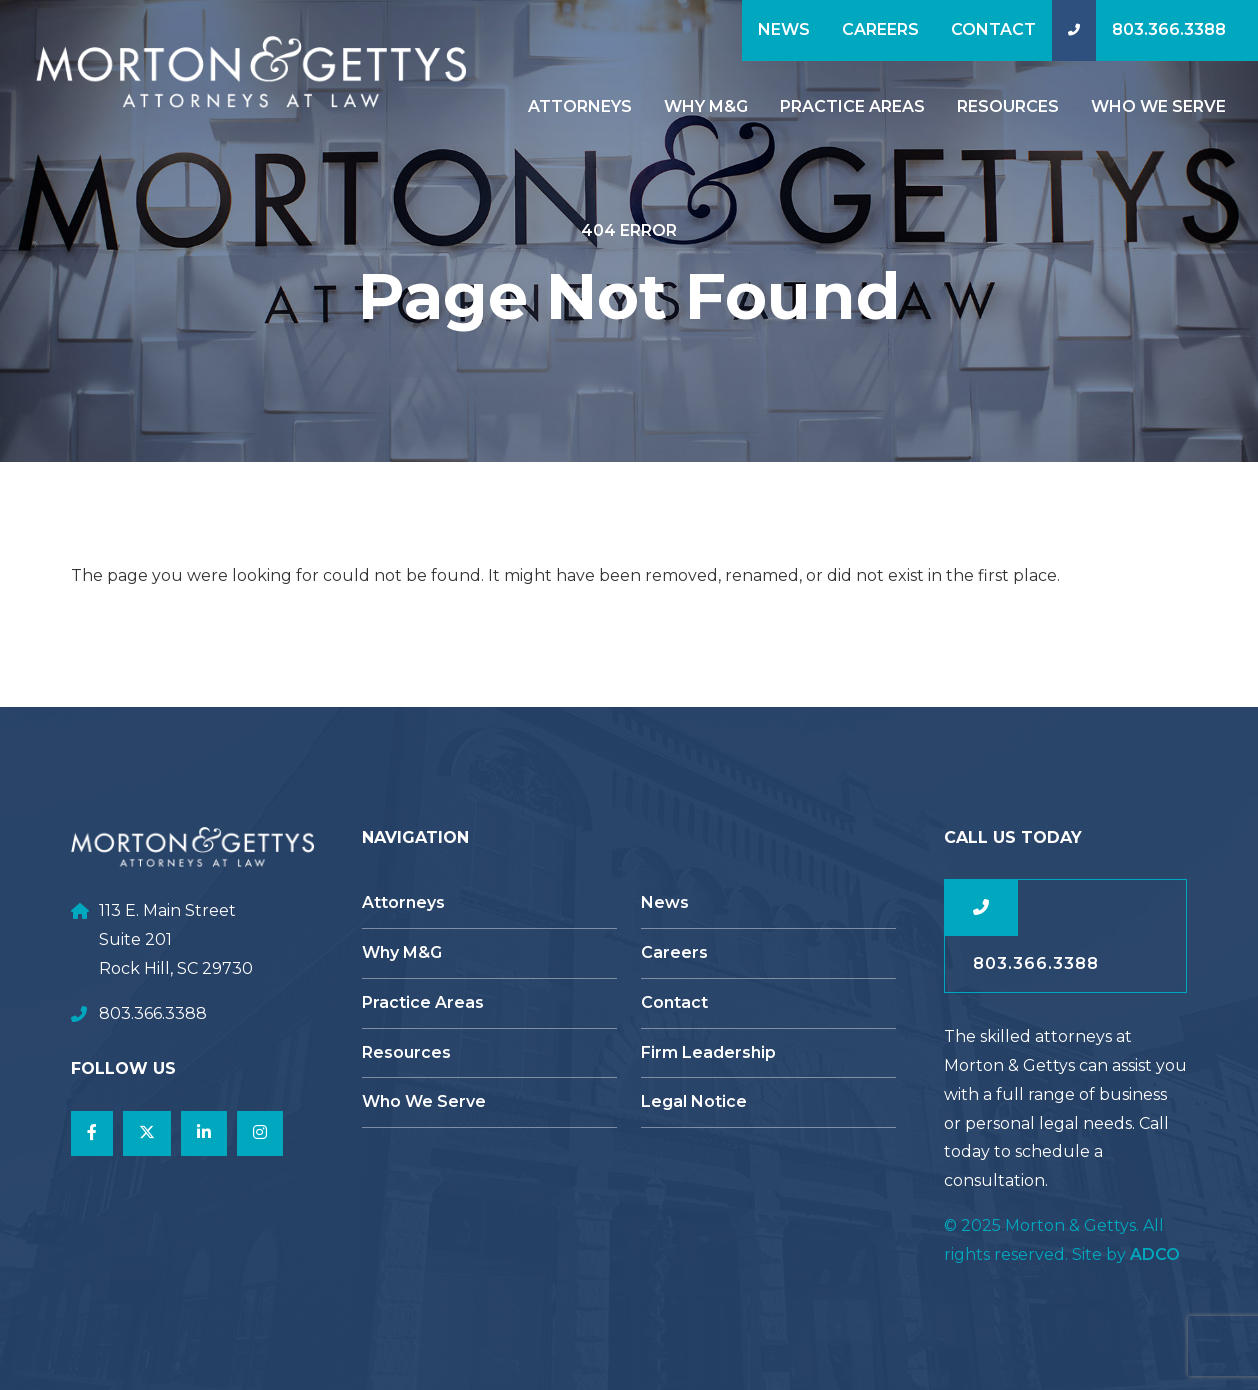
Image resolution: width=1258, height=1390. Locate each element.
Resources (1008, 106)
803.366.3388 (1169, 29)
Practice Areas (852, 106)
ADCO (1155, 1254)
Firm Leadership (708, 1052)
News (784, 29)
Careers (880, 29)
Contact (993, 29)
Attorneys (580, 106)
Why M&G (706, 106)
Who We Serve (1158, 106)
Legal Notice (694, 1101)
